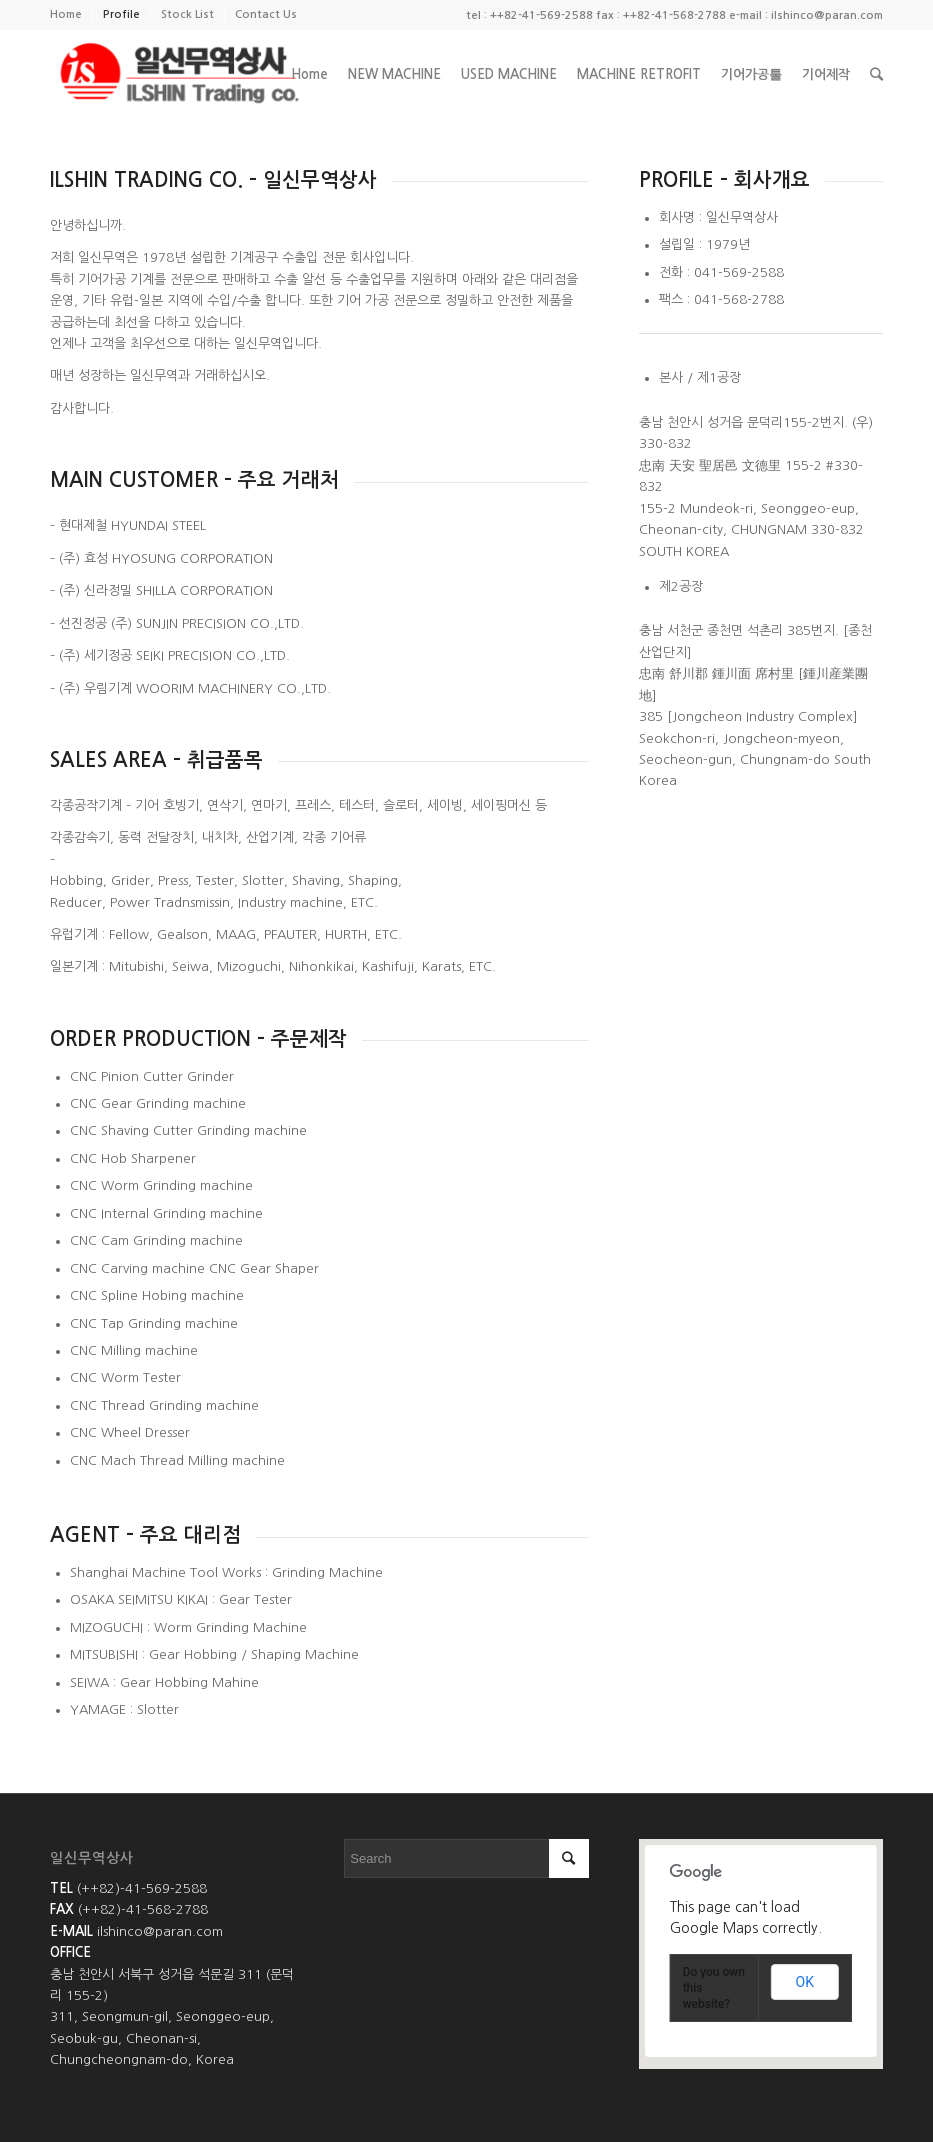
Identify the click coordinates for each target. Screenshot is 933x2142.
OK (805, 1982)
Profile (121, 14)
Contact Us (266, 14)
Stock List (187, 14)
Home (66, 14)
